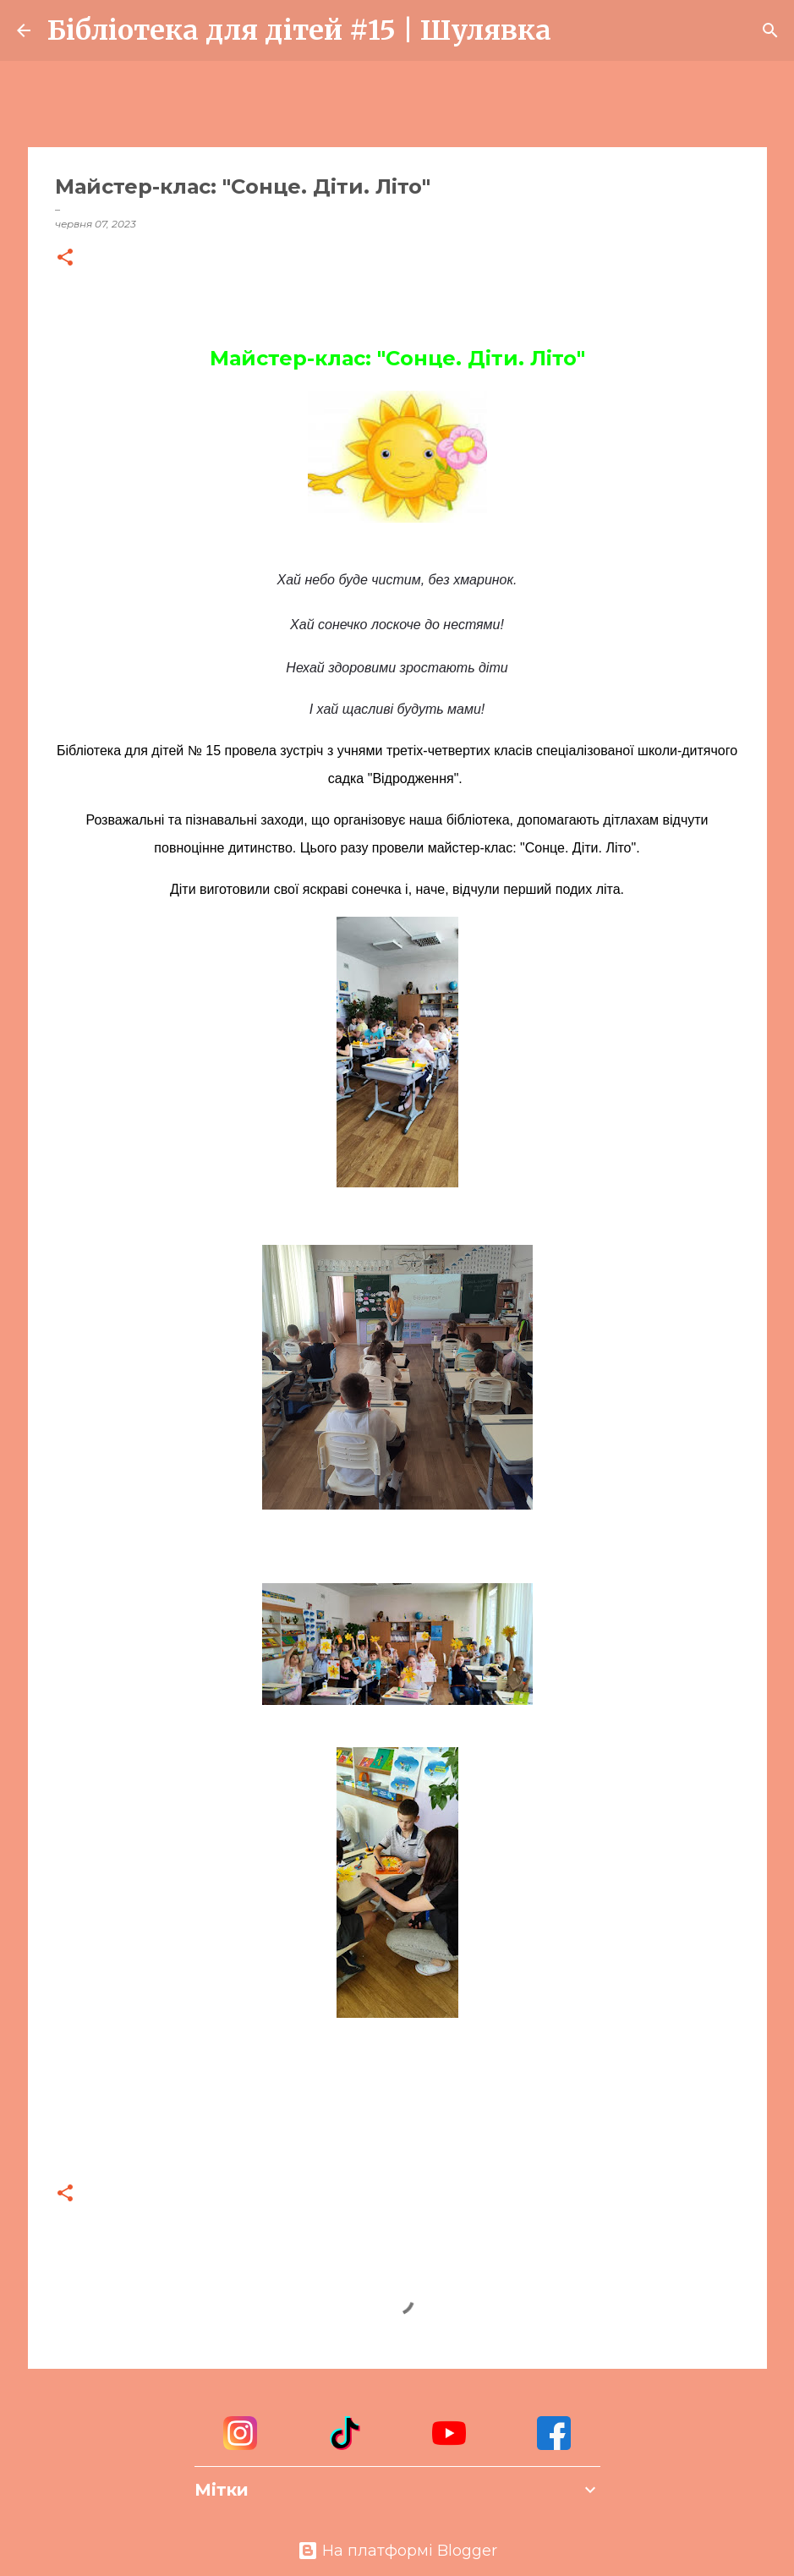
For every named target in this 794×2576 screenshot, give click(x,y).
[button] (65, 258)
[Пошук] (575, 30)
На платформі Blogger (397, 2550)
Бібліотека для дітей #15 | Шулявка (299, 30)
